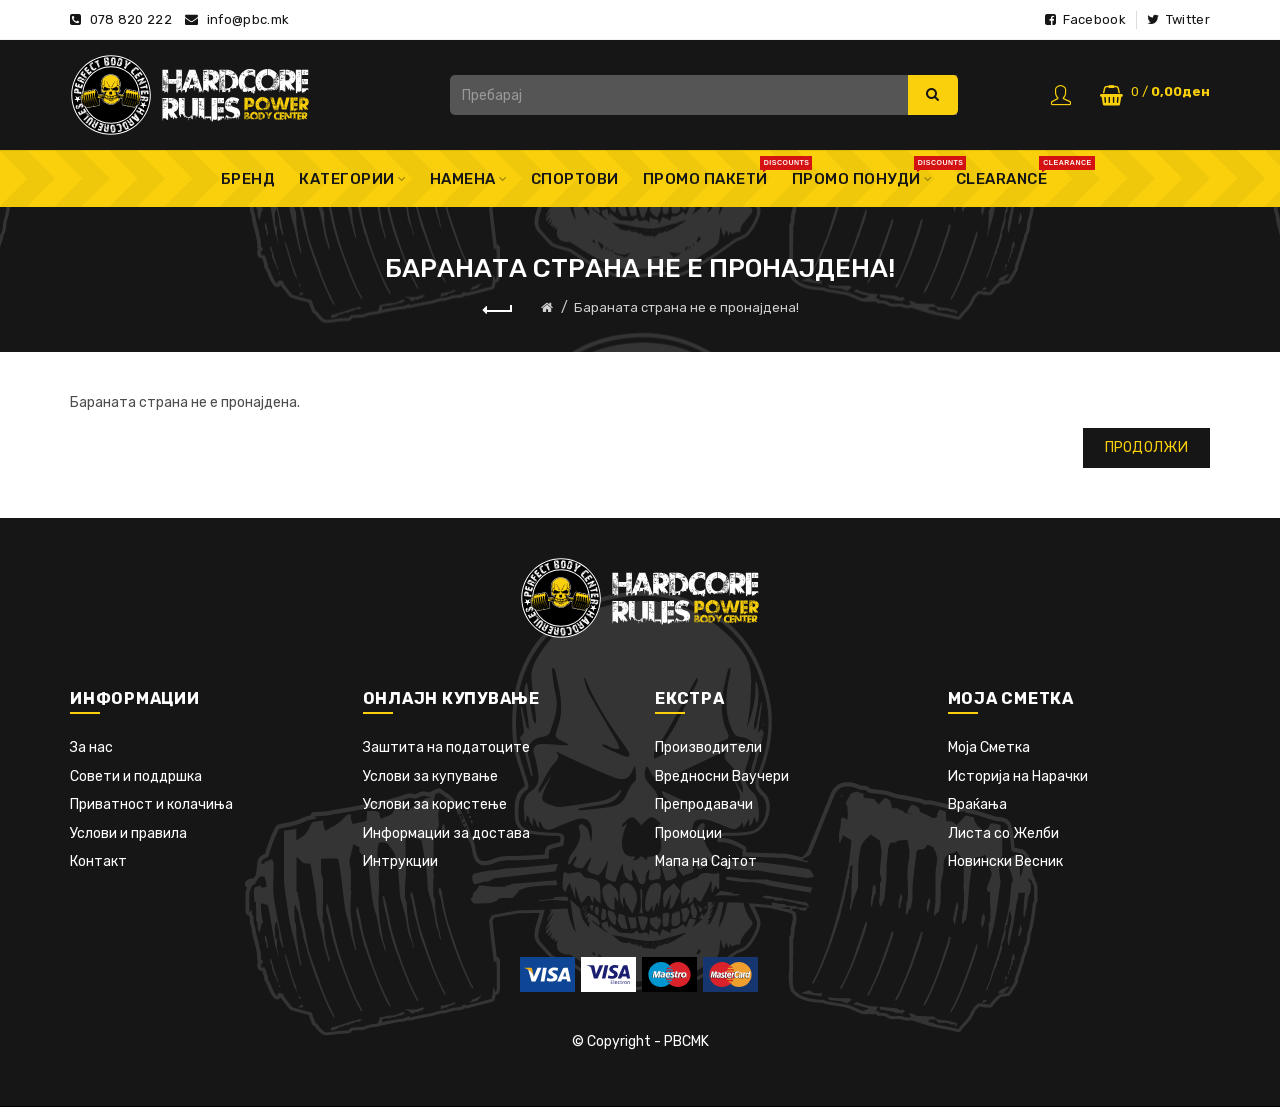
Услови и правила (128, 833)
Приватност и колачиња (151, 804)
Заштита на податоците (446, 747)
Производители (708, 747)
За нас (91, 747)
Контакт (98, 861)
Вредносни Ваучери (722, 776)
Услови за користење (435, 804)
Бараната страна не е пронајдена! (686, 307)
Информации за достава (446, 833)
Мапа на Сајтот (706, 861)
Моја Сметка (989, 747)
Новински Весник (1005, 861)
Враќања (977, 804)
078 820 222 (131, 19)
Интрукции (400, 861)
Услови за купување (430, 776)
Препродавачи (704, 804)
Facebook (1085, 19)
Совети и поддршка (136, 776)
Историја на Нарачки (1018, 776)
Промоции (688, 833)
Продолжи (1146, 447)
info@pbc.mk (248, 19)
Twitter (1178, 19)
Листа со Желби (1003, 833)
